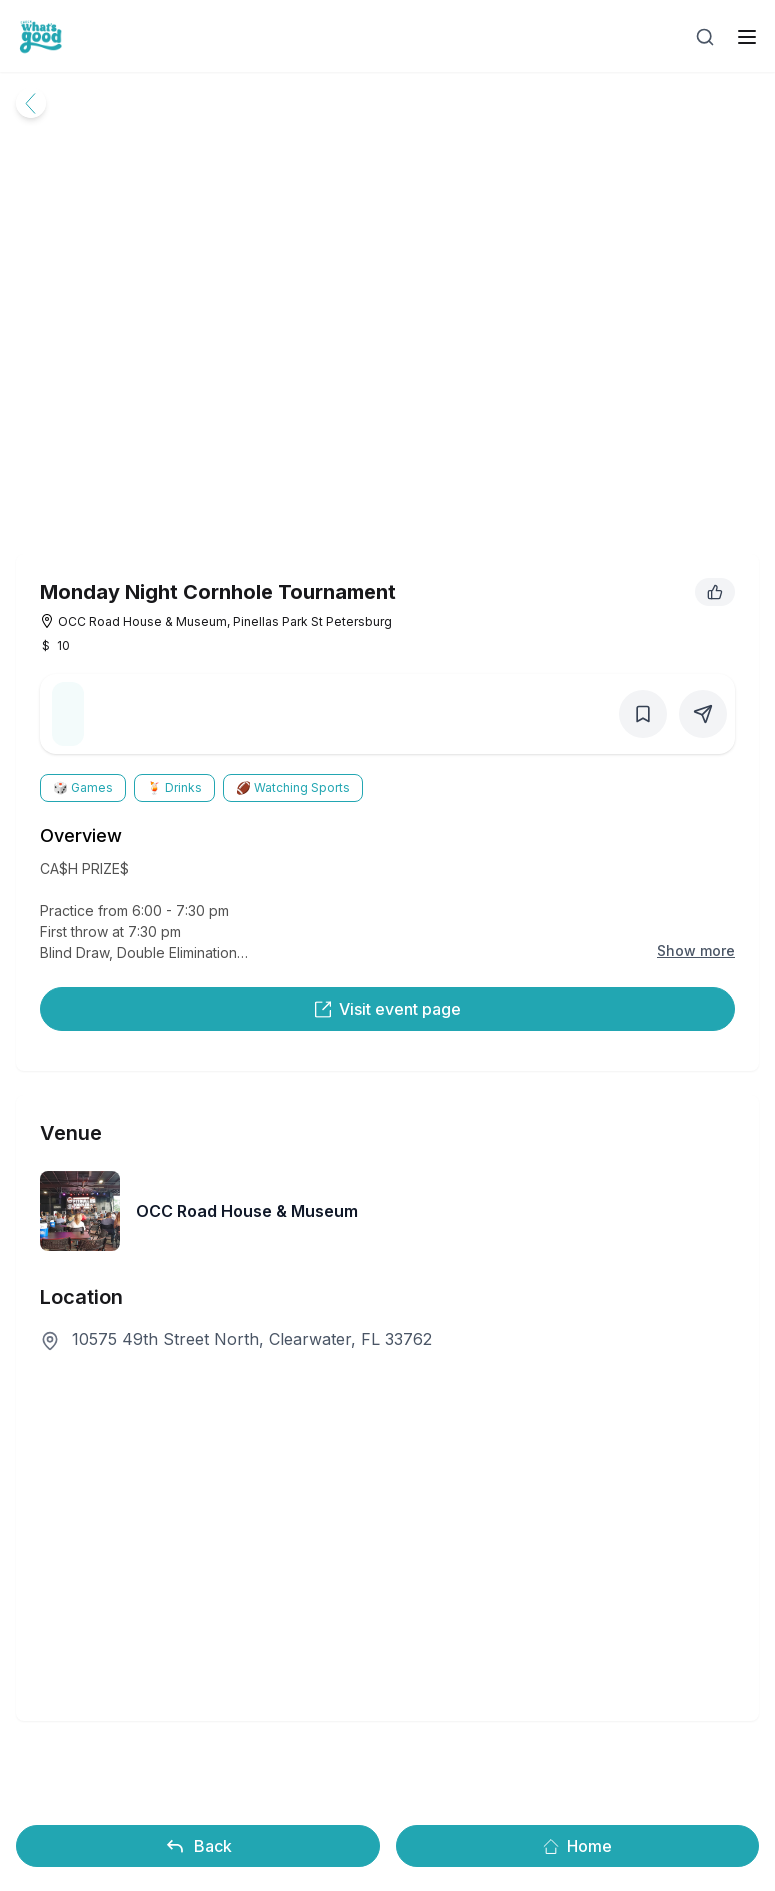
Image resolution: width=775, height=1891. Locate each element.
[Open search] (705, 37)
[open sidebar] (747, 37)
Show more (696, 950)
